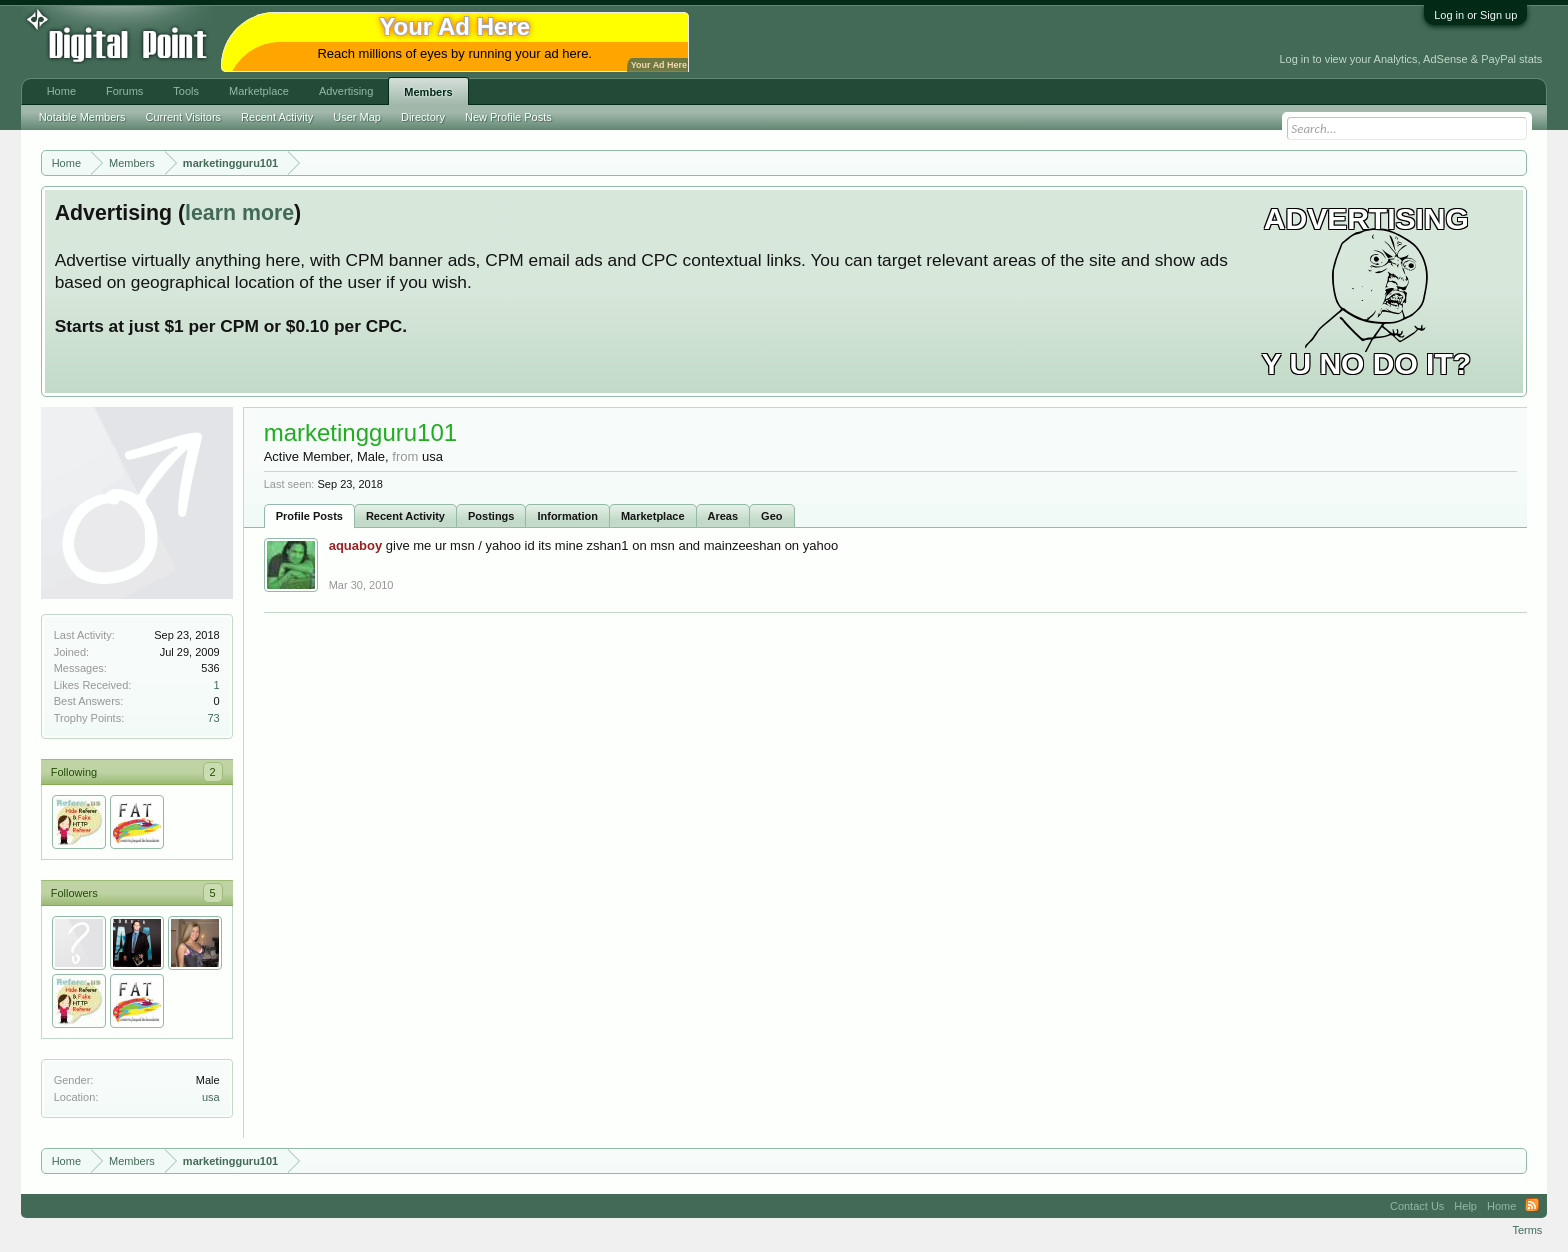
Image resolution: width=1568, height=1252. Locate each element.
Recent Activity (405, 516)
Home (61, 91)
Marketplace (653, 516)
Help (1465, 1206)
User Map (357, 117)
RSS (1532, 1206)
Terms (1527, 1230)
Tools (186, 91)
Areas (723, 516)
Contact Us (1417, 1206)
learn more (239, 213)
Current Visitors (184, 117)
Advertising (346, 91)
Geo (771, 516)
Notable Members (82, 117)
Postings (491, 516)
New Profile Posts (508, 117)
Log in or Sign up (1475, 15)
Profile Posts (309, 516)
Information (567, 516)
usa (211, 1097)
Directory (423, 117)
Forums (124, 91)
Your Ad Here (659, 65)
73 (213, 718)
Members (428, 92)
